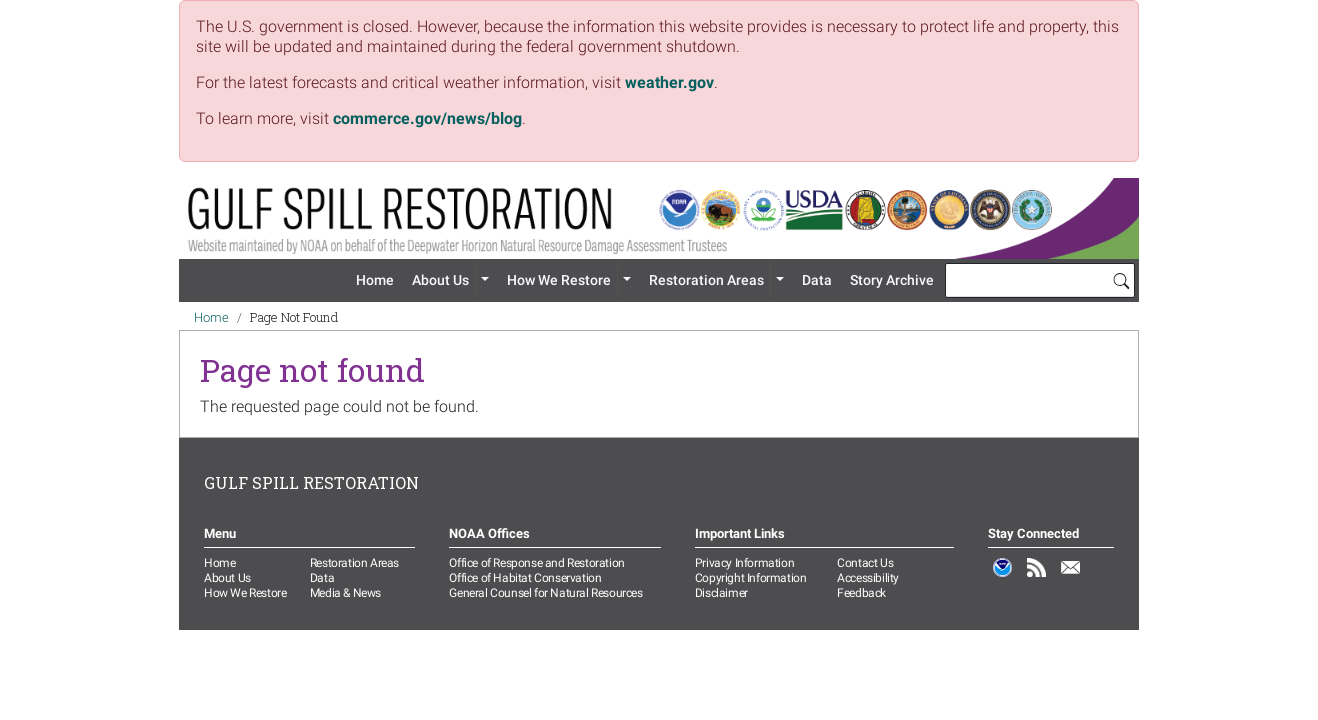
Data (817, 280)
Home (375, 280)
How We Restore (559, 280)
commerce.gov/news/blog (427, 118)
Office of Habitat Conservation (525, 578)
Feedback (861, 593)
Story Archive (892, 280)
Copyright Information (751, 578)
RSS (1037, 578)
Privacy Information (744, 563)
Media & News (345, 593)
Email (1071, 578)
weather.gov (669, 82)
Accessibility (868, 578)
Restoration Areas (706, 280)
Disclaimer (721, 593)
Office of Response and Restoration (536, 563)
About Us (440, 280)
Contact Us (865, 563)
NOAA (1003, 578)
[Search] (1121, 280)
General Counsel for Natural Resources (545, 593)
